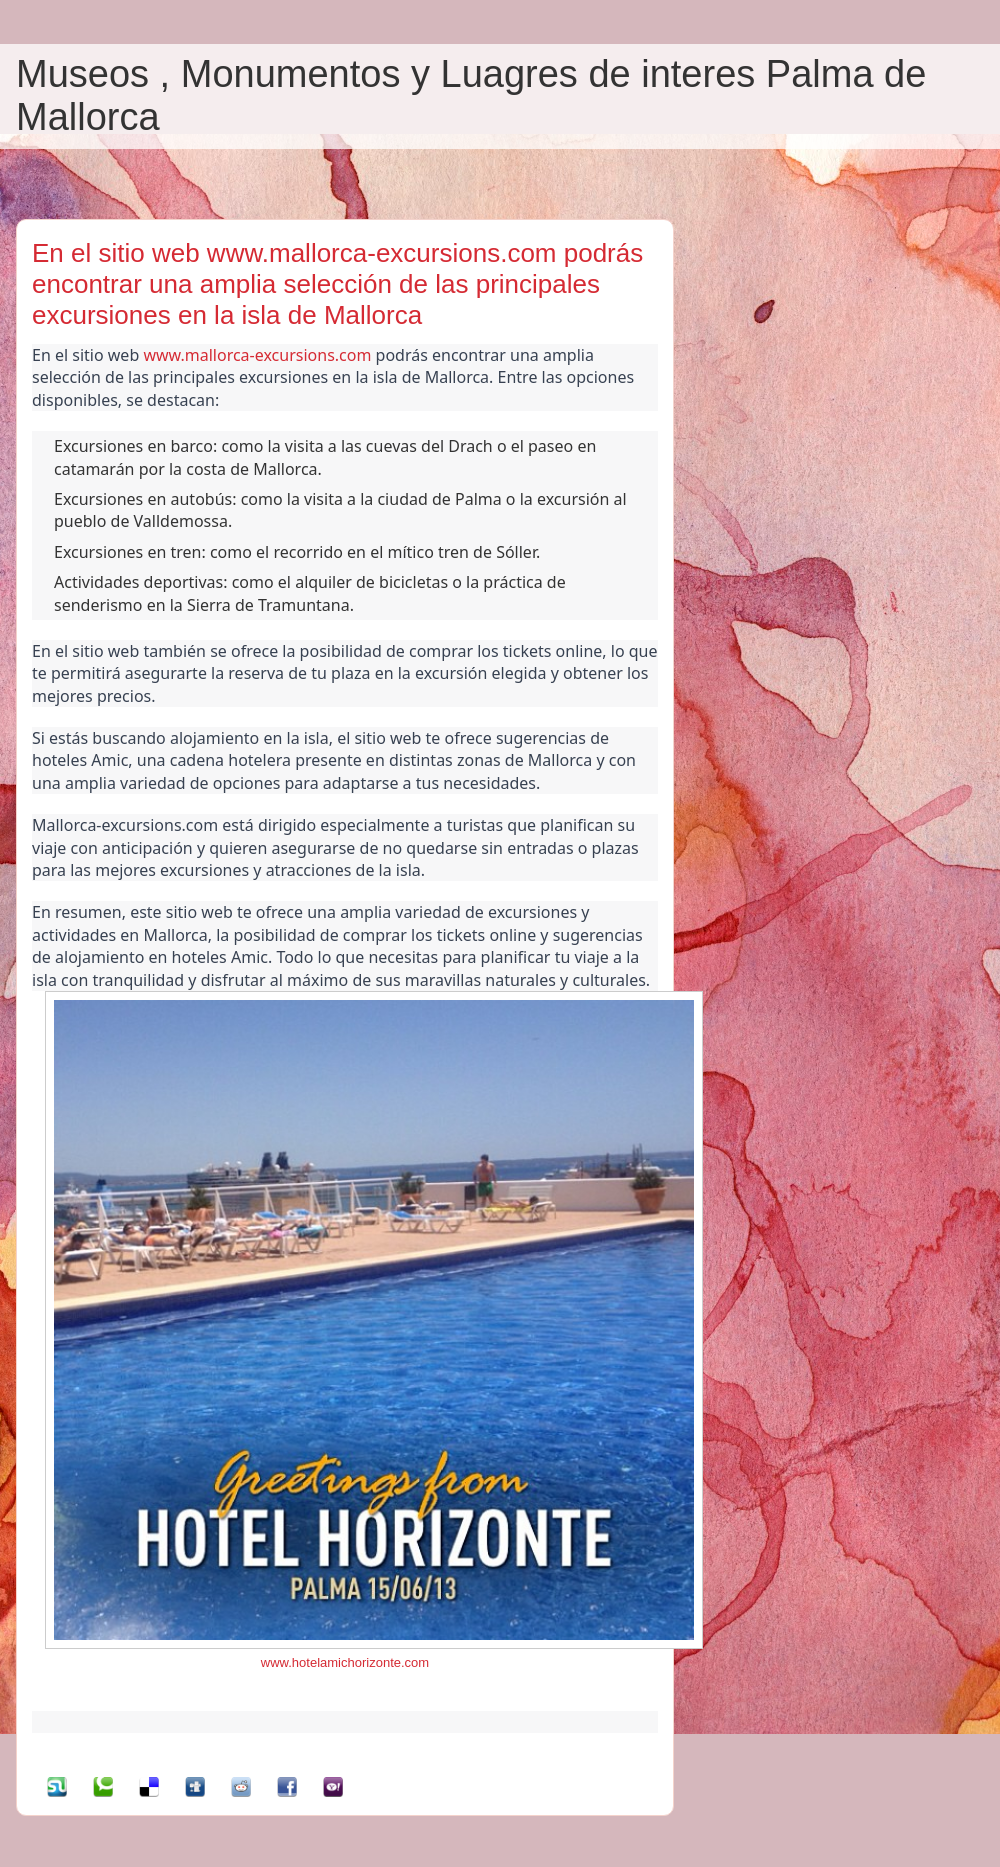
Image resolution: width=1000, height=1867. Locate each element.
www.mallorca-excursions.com (257, 355)
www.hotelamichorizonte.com (345, 1662)
